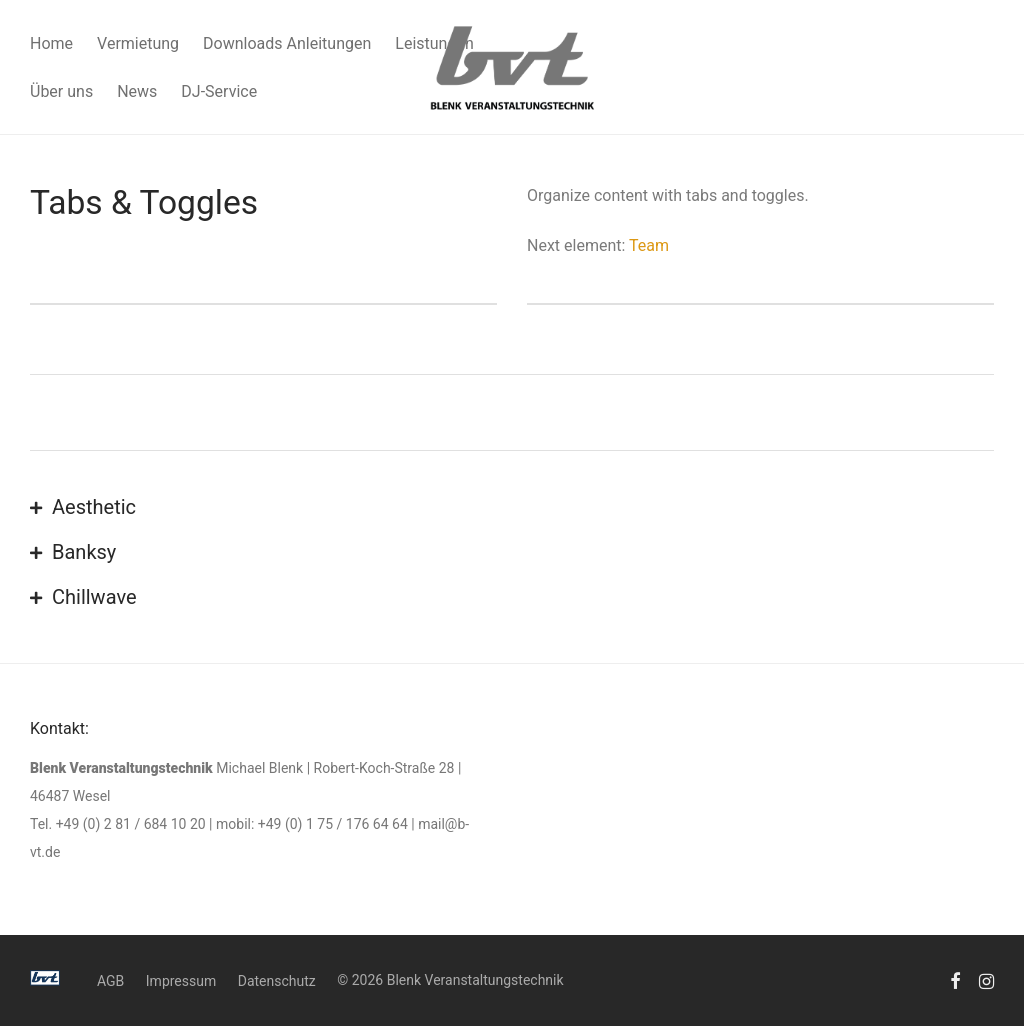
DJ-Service (219, 91)
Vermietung (138, 43)
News (137, 91)
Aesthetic (94, 507)
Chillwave (94, 597)
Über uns (61, 91)
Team (649, 245)
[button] (512, 508)
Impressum (181, 981)
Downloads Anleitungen (287, 43)
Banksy (84, 552)
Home (51, 43)
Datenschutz (277, 981)
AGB (110, 981)
